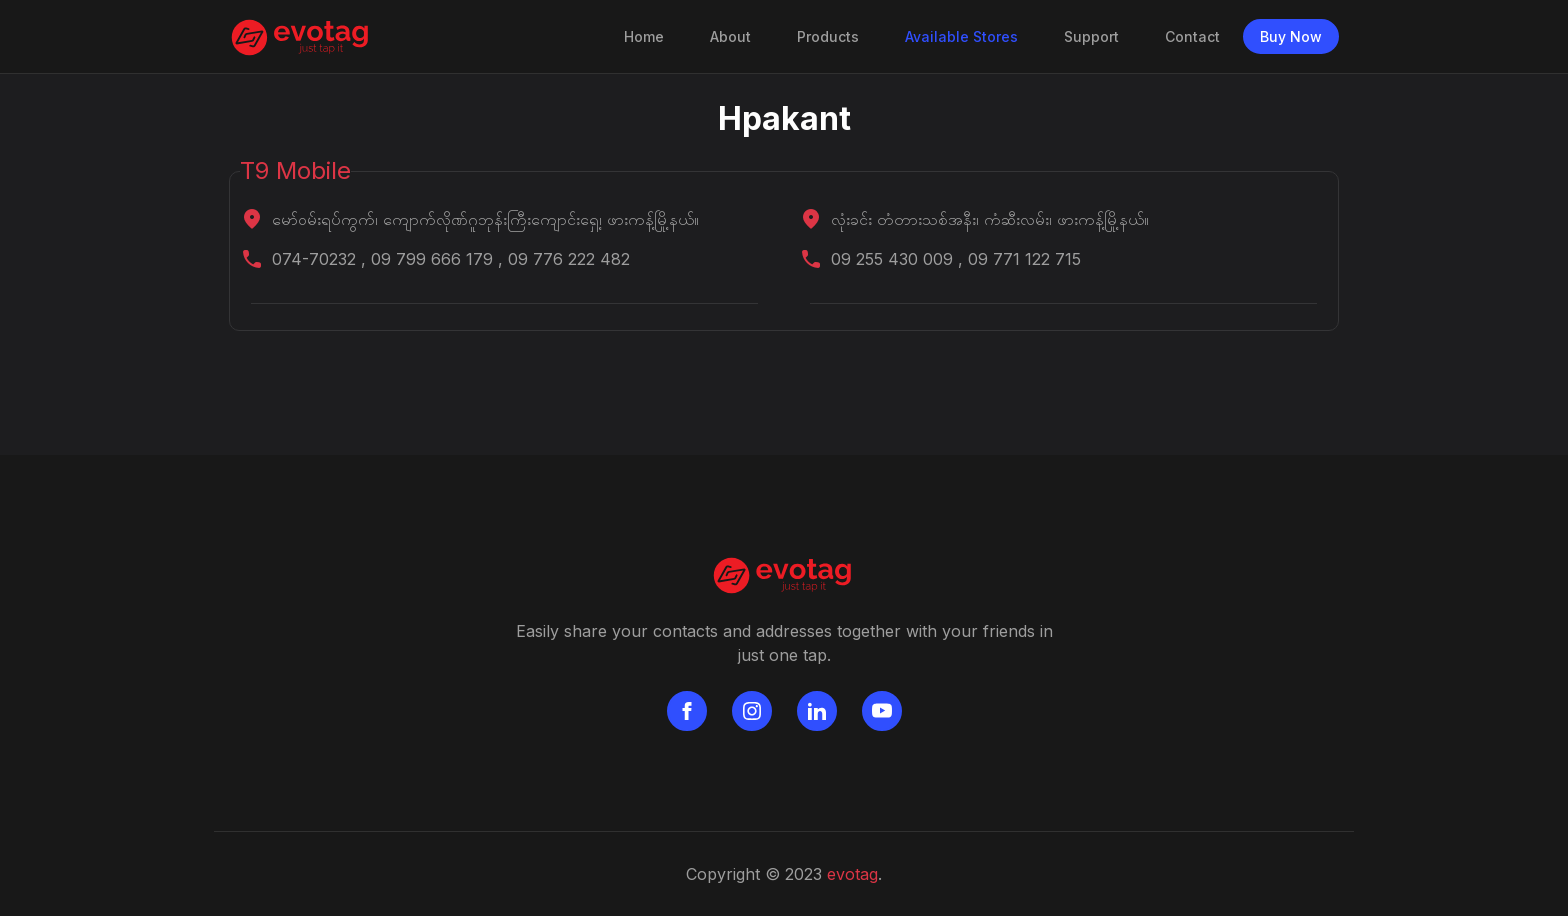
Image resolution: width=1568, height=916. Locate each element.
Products (828, 36)
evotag (852, 874)
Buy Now (1291, 36)
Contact (1192, 36)
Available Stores (961, 36)
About (730, 36)
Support (1091, 36)
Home (648, 35)
